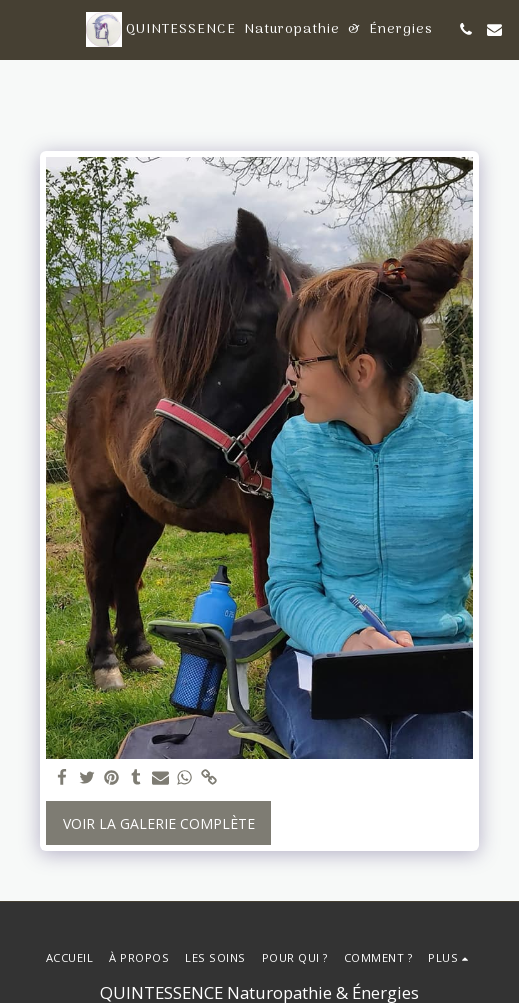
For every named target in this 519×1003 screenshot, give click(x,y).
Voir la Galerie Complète (159, 823)
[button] (22, 28)
